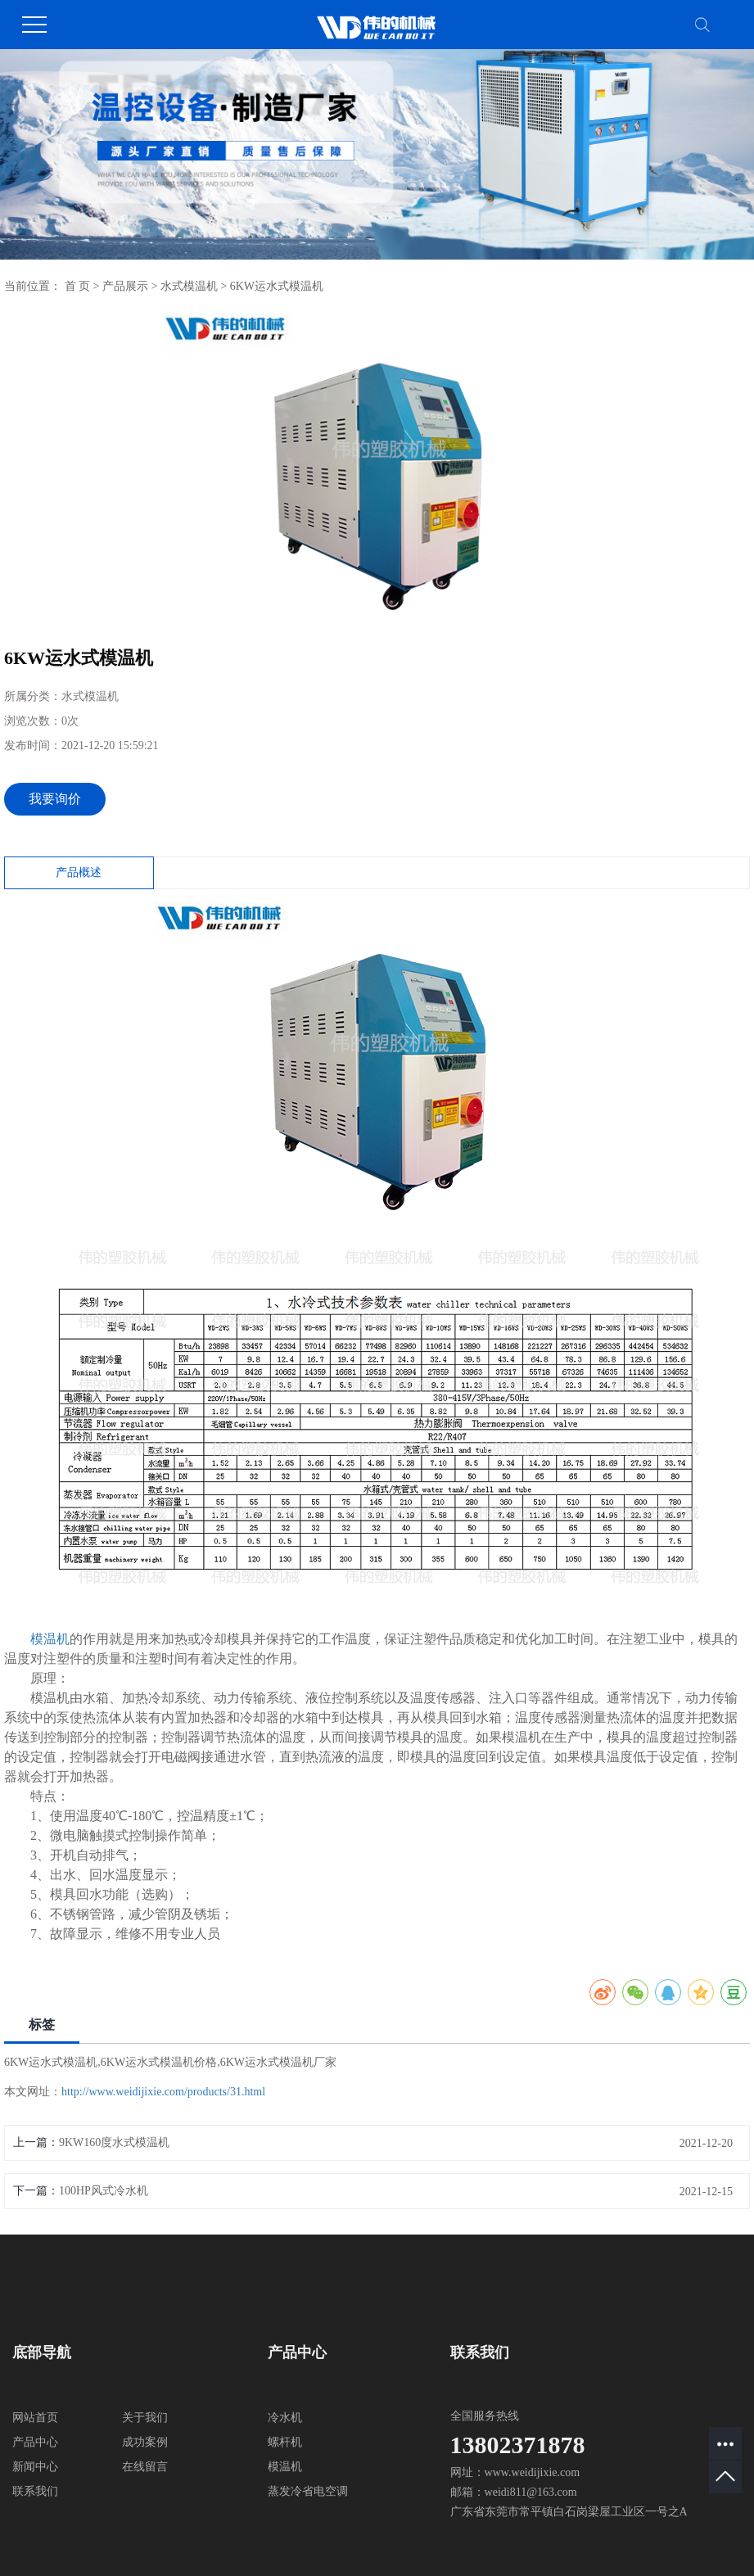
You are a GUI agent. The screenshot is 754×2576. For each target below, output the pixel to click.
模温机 (50, 1639)
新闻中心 (35, 2467)
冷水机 (285, 2417)
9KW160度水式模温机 (114, 2142)
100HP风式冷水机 (103, 2191)
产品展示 (125, 286)
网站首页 (35, 2417)
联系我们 (35, 2491)
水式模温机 (189, 286)
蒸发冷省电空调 (308, 2491)
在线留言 (145, 2467)
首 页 (78, 286)
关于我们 (145, 2417)
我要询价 (55, 799)
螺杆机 (285, 2442)
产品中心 (35, 2442)
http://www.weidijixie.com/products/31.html (163, 2092)
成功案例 (145, 2442)
